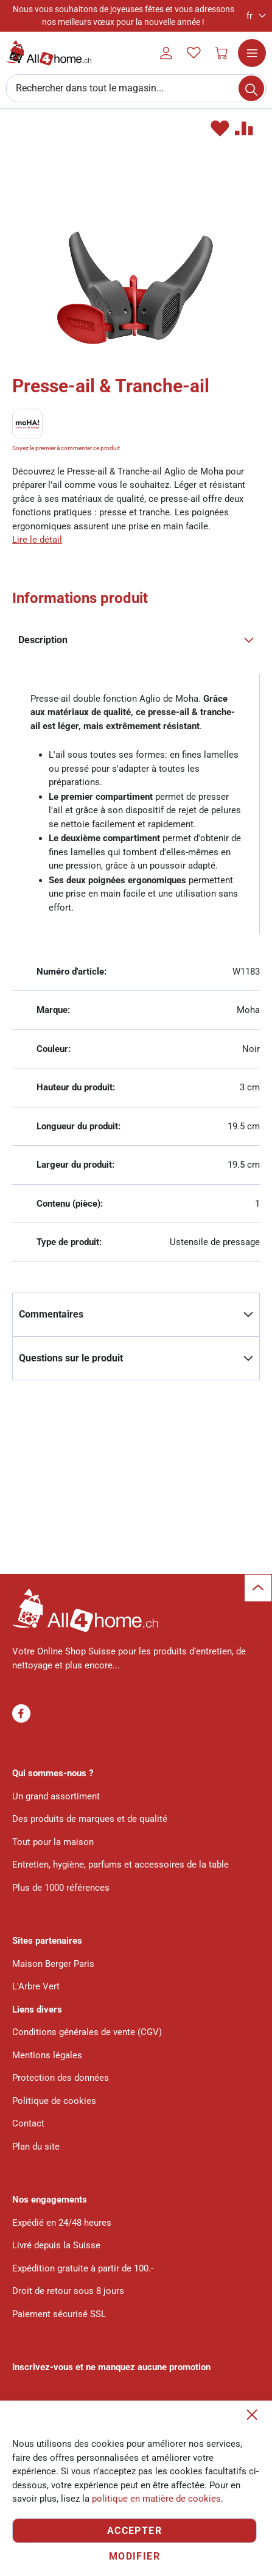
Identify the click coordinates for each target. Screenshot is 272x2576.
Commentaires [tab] (51, 1314)
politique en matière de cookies (156, 2499)
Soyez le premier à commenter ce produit (66, 448)
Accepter (134, 2530)
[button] (256, 15)
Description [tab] (43, 640)
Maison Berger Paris (53, 1963)
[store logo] (48, 53)
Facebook (21, 1713)
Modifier (134, 2556)
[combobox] (136, 88)
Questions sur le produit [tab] (71, 1358)
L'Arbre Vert (36, 1986)
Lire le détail (37, 539)
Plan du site (36, 2146)
